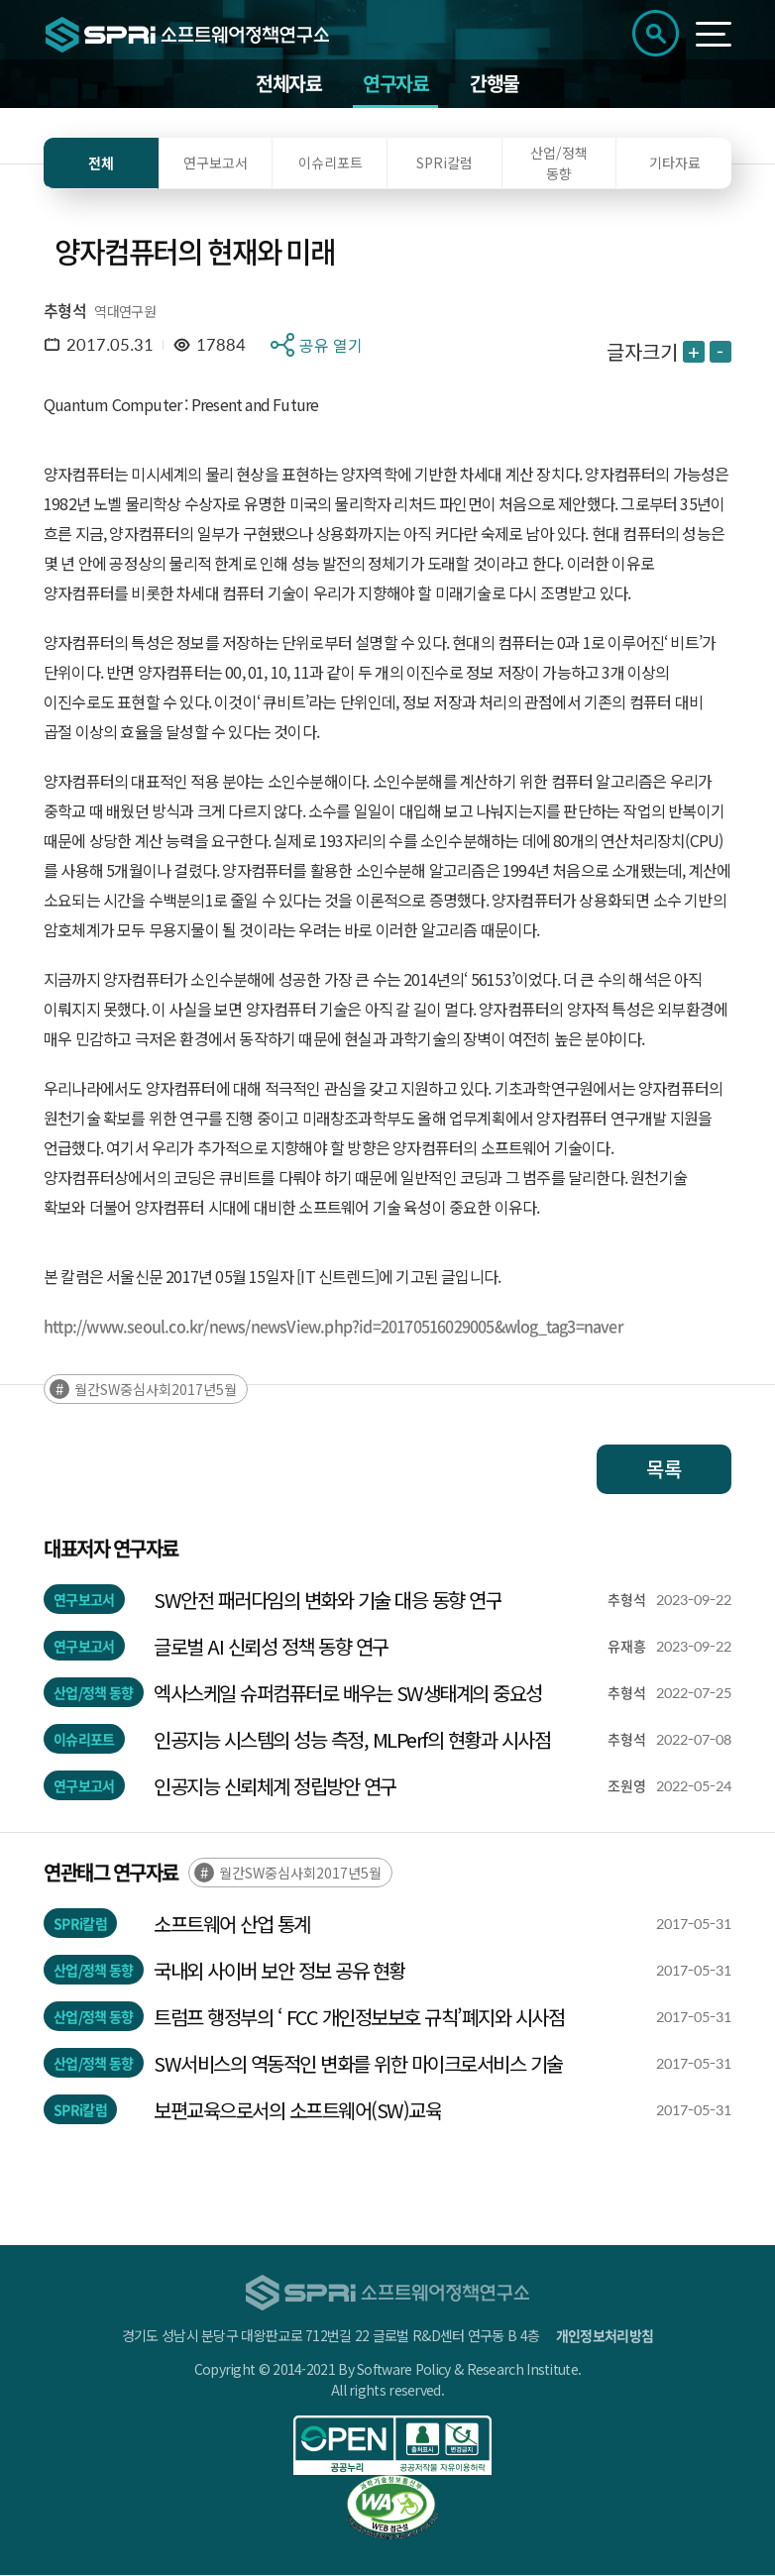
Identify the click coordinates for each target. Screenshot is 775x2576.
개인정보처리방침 (604, 2336)
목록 (664, 1469)
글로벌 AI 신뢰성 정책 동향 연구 (271, 1647)
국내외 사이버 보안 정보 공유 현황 (279, 1971)
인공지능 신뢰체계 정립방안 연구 (275, 1786)
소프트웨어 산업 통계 (232, 1924)
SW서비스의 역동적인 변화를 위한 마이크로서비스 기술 (358, 2064)
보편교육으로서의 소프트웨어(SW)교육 (297, 2110)
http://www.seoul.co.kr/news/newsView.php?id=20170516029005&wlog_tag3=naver (333, 1327)
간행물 (494, 83)
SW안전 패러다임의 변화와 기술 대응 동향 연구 (327, 1600)
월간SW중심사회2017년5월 (155, 1390)
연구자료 (395, 83)
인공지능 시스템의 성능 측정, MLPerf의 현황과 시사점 (352, 1740)
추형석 (65, 311)
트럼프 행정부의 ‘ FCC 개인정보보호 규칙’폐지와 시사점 (361, 2017)
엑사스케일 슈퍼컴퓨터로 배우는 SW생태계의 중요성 (348, 1693)
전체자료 (288, 83)
